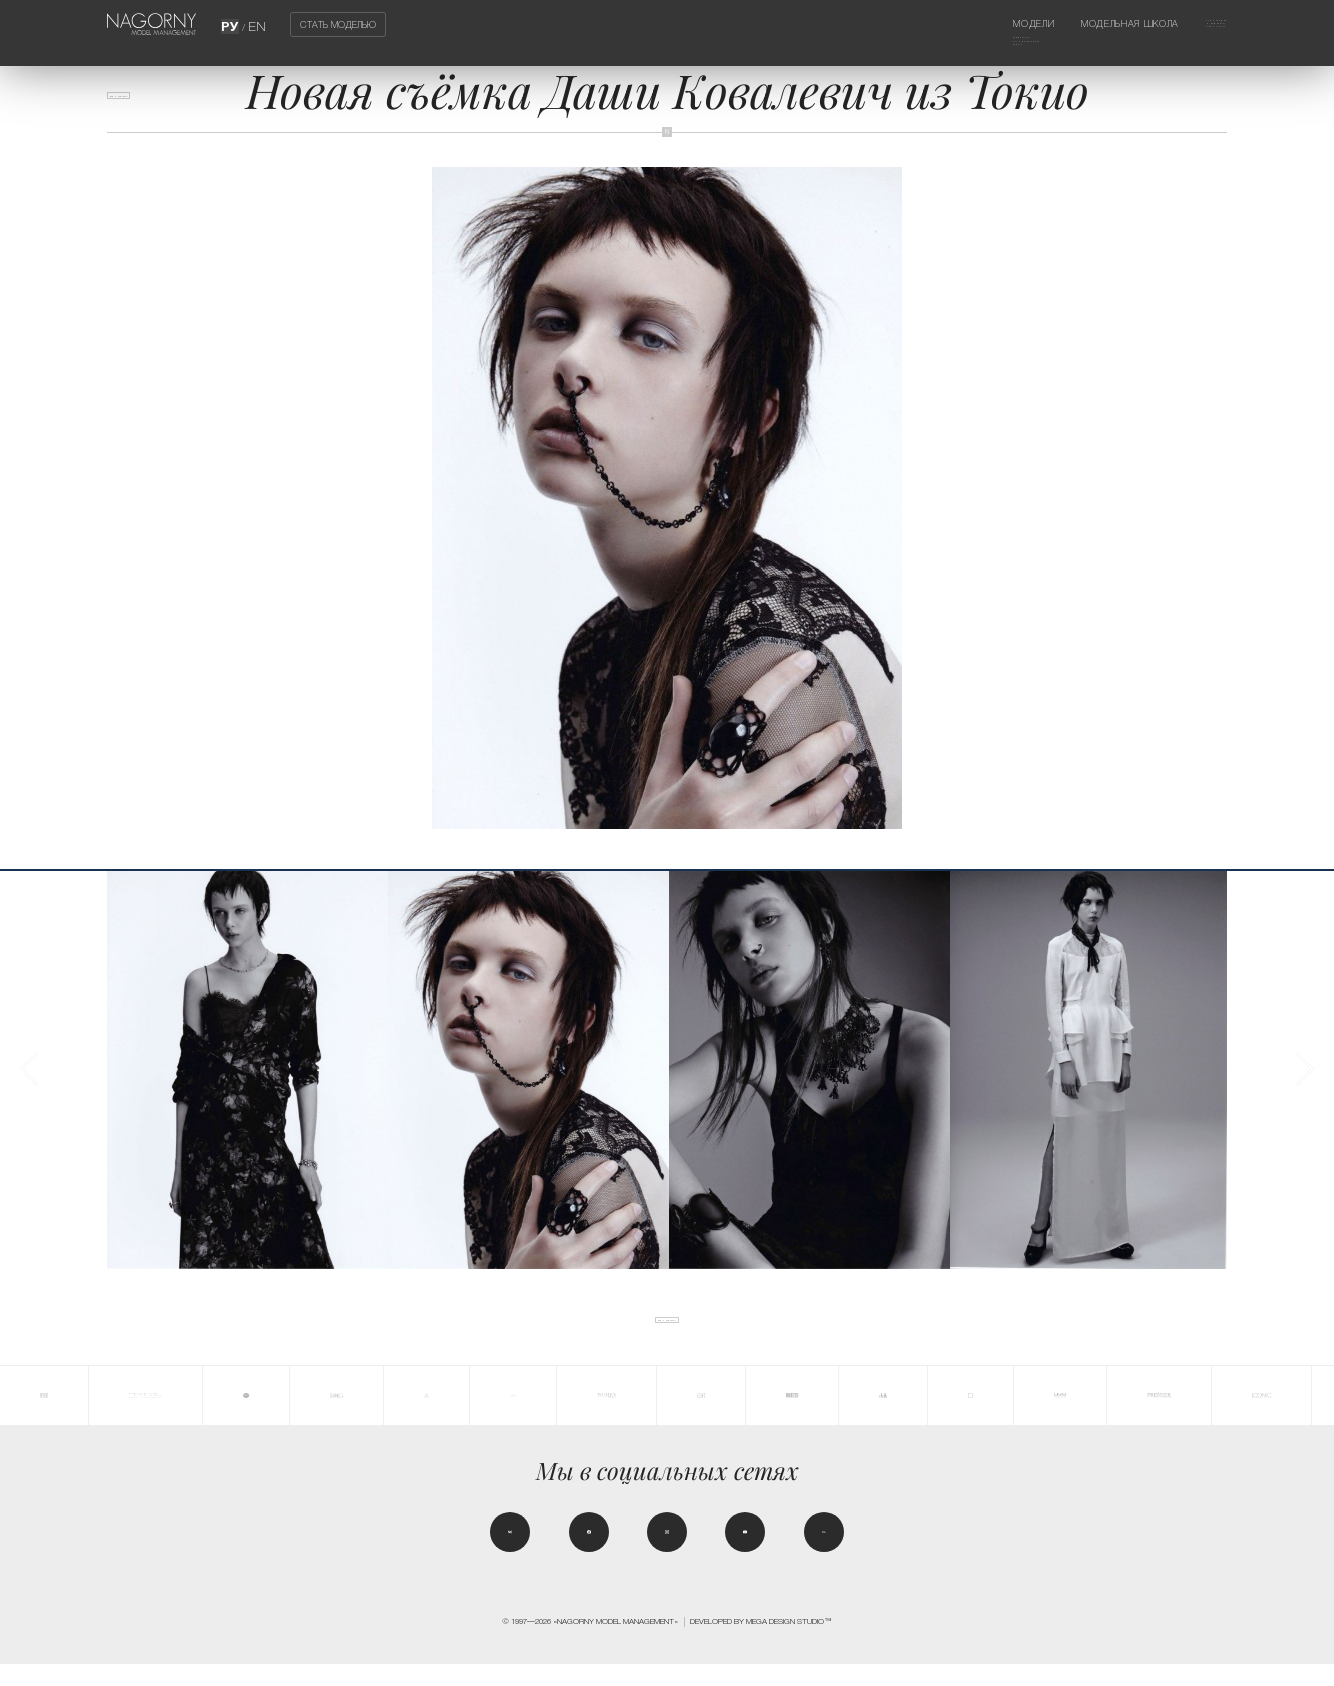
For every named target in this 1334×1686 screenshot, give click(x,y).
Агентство (1198, 24)
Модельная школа (1095, 24)
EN (254, 24)
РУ (233, 24)
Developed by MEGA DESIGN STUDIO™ (761, 1642)
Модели (971, 24)
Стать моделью (338, 24)
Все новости (149, 105)
